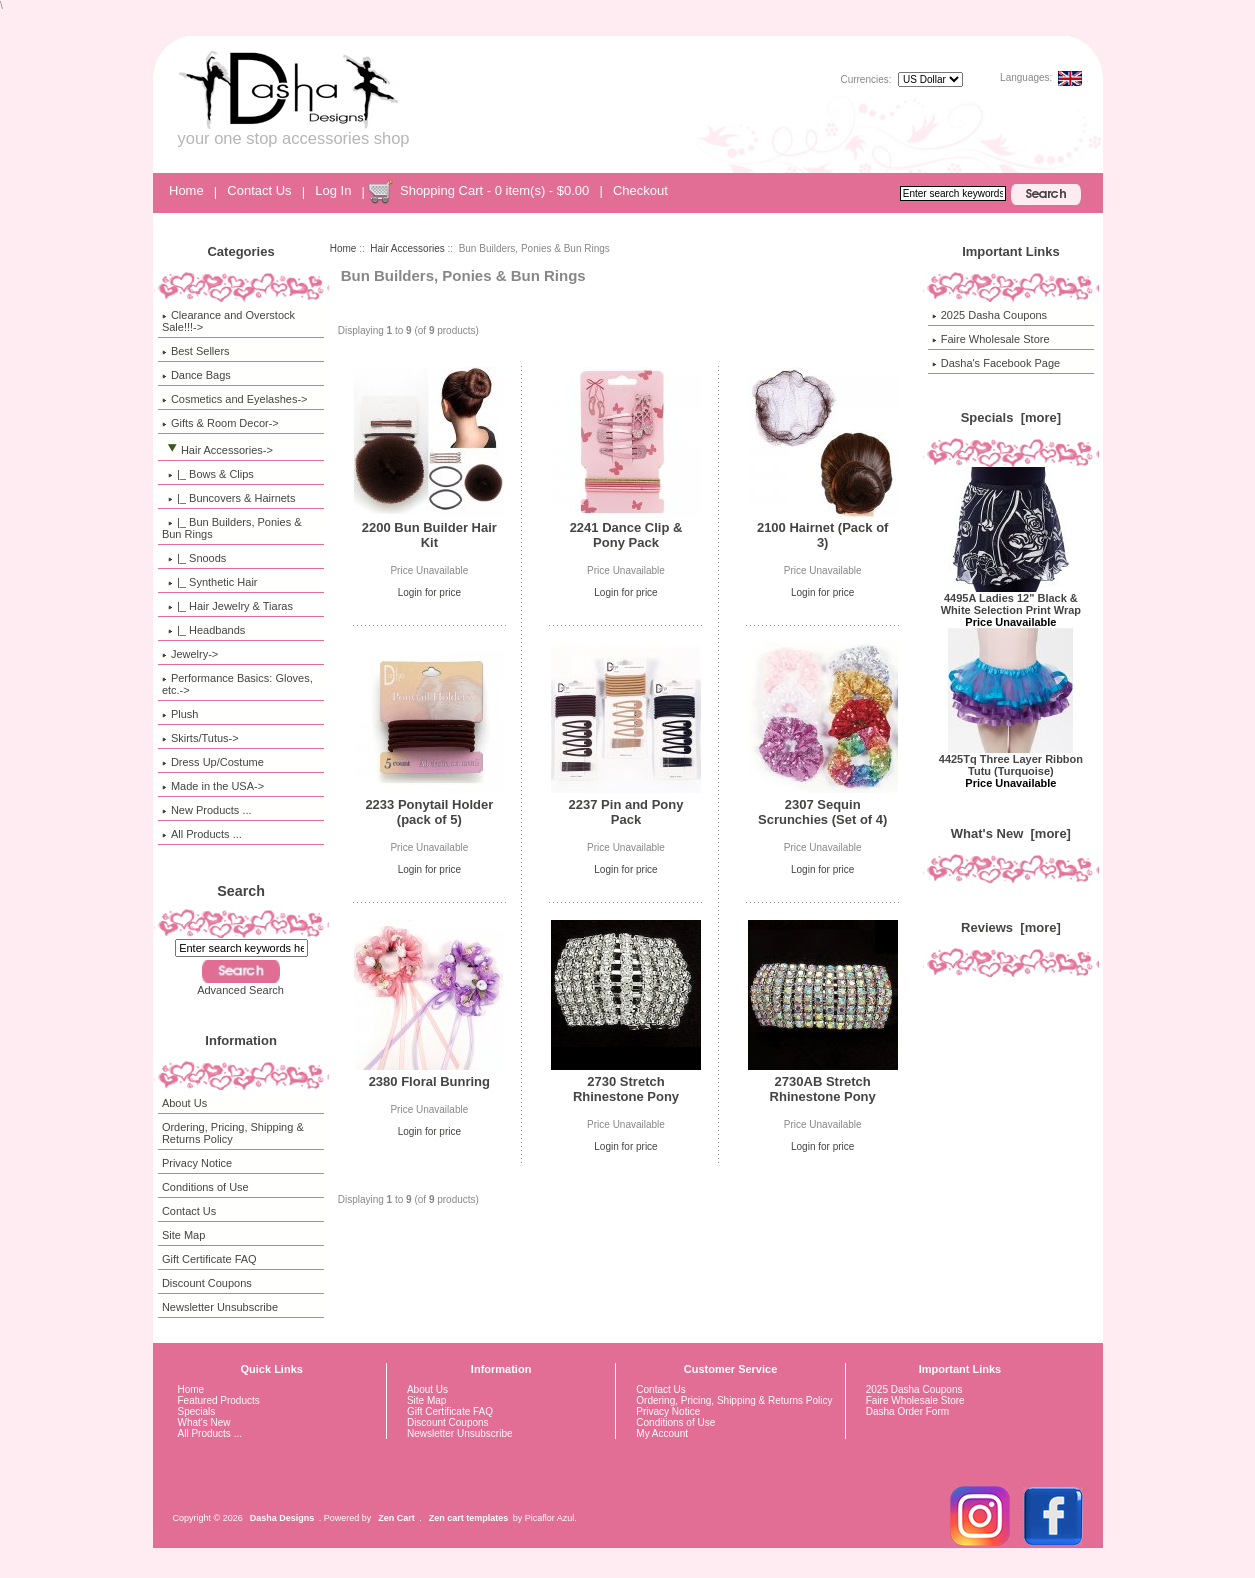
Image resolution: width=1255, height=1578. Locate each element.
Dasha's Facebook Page (996, 363)
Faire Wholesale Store (991, 339)
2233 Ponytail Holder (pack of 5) (429, 812)
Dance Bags (196, 375)
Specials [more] (1011, 417)
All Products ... (202, 834)
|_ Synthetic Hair (210, 582)
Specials (197, 1411)
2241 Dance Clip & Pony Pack (626, 535)
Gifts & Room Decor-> (220, 423)
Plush (180, 714)
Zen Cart (396, 1518)
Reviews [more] (1011, 927)
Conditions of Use (205, 1187)
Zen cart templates (469, 1518)
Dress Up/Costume (213, 762)
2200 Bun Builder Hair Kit (429, 535)
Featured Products (219, 1400)
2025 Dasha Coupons (989, 315)
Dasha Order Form (907, 1411)
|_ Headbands (203, 630)
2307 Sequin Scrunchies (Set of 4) (822, 812)
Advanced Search (240, 990)
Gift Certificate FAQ (209, 1259)
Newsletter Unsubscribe (220, 1307)
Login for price (429, 592)
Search (241, 891)
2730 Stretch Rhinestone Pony (626, 1089)
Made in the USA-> (213, 786)
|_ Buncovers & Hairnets (229, 498)
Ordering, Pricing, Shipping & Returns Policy (233, 1133)
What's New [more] (1011, 833)
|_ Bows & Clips (208, 474)
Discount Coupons (207, 1283)
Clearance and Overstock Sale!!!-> (228, 321)
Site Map (183, 1235)
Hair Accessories (407, 248)
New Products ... (207, 810)
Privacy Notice (197, 1163)
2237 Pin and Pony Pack (626, 812)
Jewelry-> (190, 654)
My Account (662, 1433)
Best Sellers (196, 351)
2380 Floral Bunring (429, 1081)
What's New (204, 1422)
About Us (184, 1103)
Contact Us (259, 190)
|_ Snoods (194, 558)
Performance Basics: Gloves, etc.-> (237, 684)
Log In (333, 190)
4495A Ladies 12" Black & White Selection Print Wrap (1011, 599)
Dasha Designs (282, 1518)
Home (186, 190)
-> (217, 450)
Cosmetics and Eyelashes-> (235, 399)
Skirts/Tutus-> (200, 738)
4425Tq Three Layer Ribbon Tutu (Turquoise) (1011, 760)
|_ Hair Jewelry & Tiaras (227, 606)
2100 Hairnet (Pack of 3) (823, 535)
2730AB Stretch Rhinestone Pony (823, 1089)
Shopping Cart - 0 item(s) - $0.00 (494, 190)
